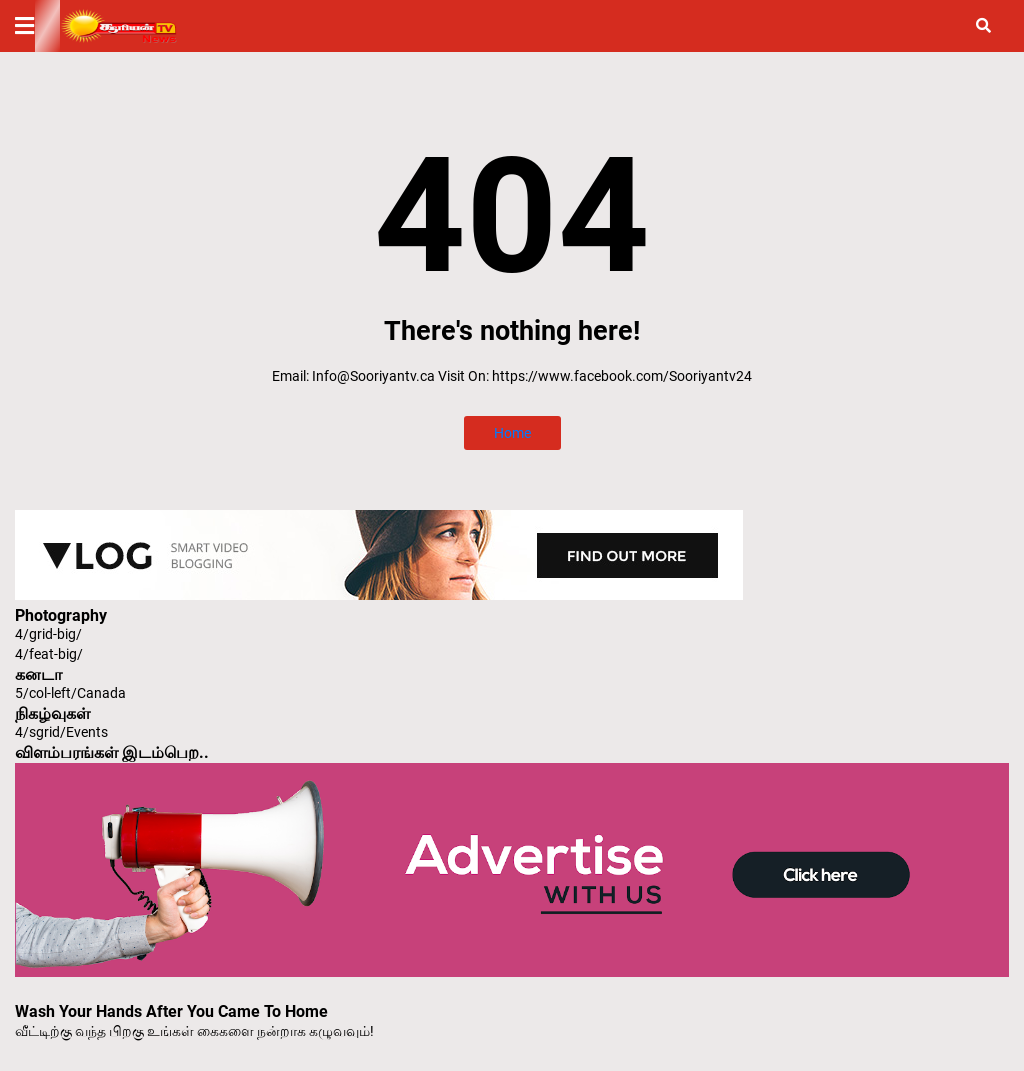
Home (512, 433)
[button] (37, 26)
